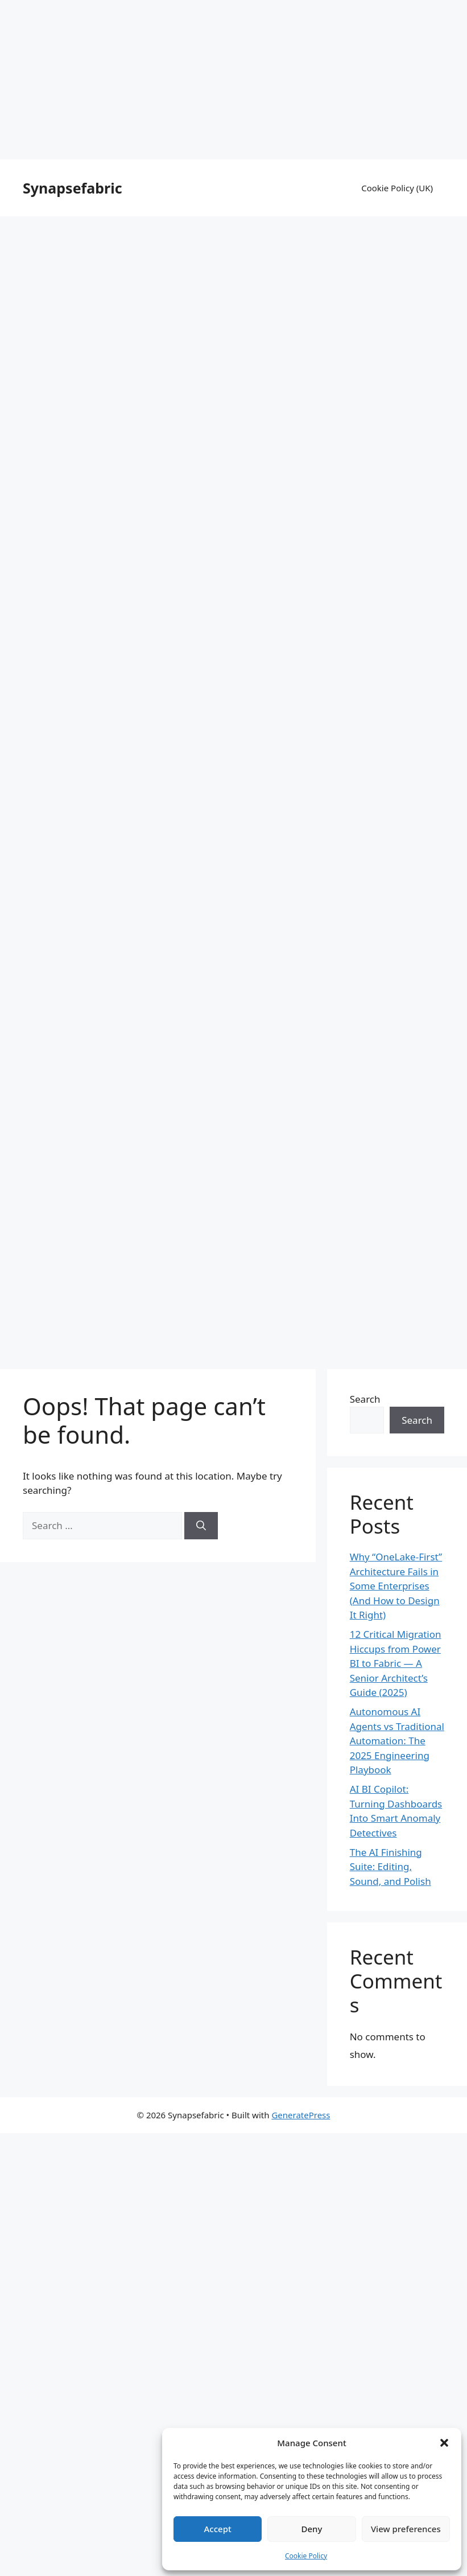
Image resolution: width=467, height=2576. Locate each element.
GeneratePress (300, 2115)
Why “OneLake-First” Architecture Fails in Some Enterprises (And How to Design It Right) (396, 1585)
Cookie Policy (306, 2556)
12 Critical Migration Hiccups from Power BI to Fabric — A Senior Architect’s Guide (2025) (395, 1663)
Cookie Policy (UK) (397, 188)
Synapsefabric (72, 188)
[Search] (201, 1525)
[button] (444, 2442)
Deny (312, 2528)
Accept (218, 2528)
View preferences (406, 2528)
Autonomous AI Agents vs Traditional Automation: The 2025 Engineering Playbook (397, 1740)
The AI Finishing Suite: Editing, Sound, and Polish (390, 1867)
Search (365, 1399)
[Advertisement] (233, 79)
